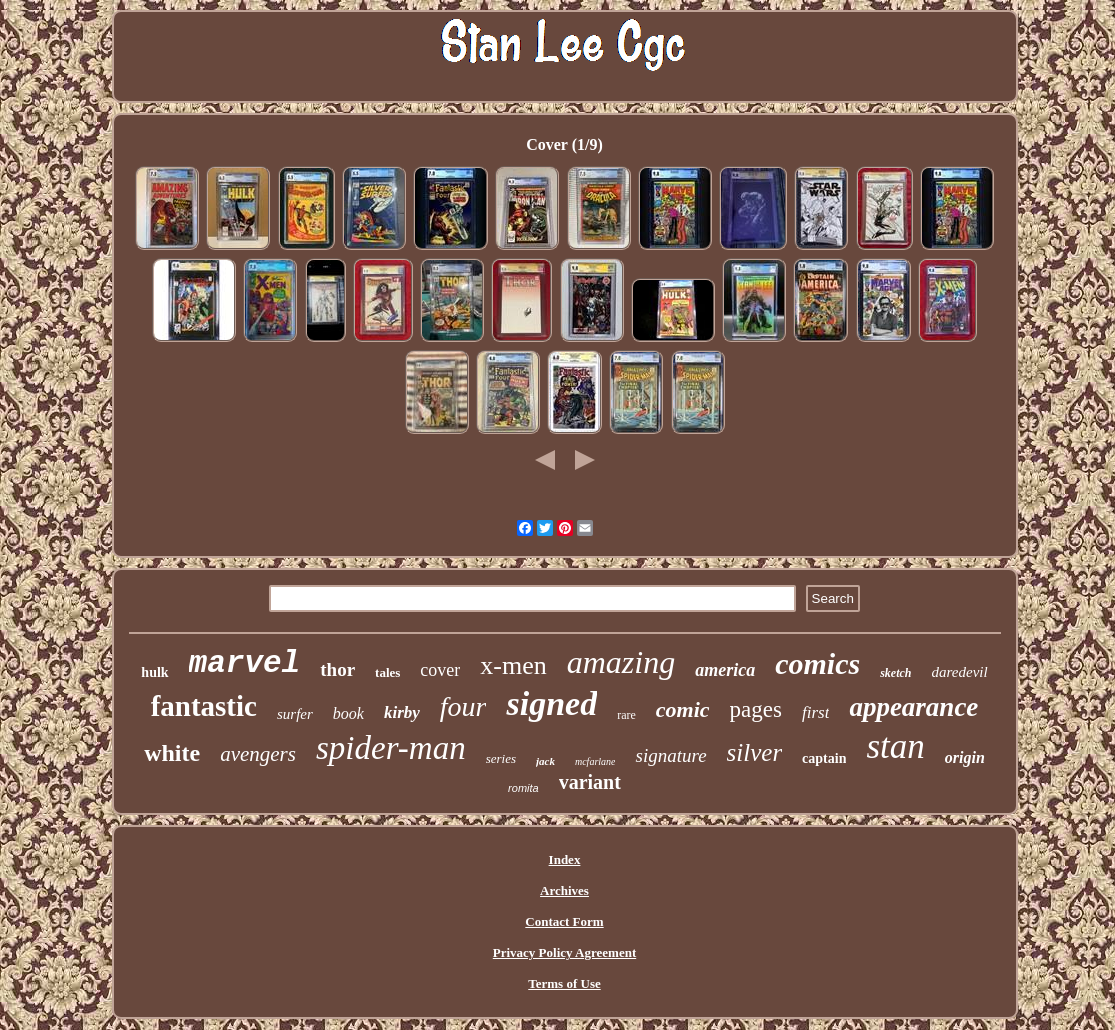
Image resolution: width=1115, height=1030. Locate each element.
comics (817, 663)
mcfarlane (595, 761)
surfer (295, 714)
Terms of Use (564, 983)
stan (895, 746)
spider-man (391, 748)
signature (670, 755)
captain (824, 758)
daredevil (960, 672)
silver (755, 752)
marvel (245, 663)
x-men (513, 665)
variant (590, 782)
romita (523, 788)
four (463, 706)
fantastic (204, 706)
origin (965, 757)
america (725, 670)
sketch (895, 673)
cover (440, 670)
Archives (564, 890)
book (348, 713)
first (815, 712)
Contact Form (564, 921)
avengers (258, 754)
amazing (621, 662)
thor (337, 669)
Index (565, 859)
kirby (402, 712)
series (501, 758)
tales (387, 672)
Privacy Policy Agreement (564, 952)
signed (551, 703)
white (172, 753)
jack (545, 761)
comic (683, 709)
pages (756, 709)
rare (626, 715)
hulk (154, 672)
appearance (913, 707)
